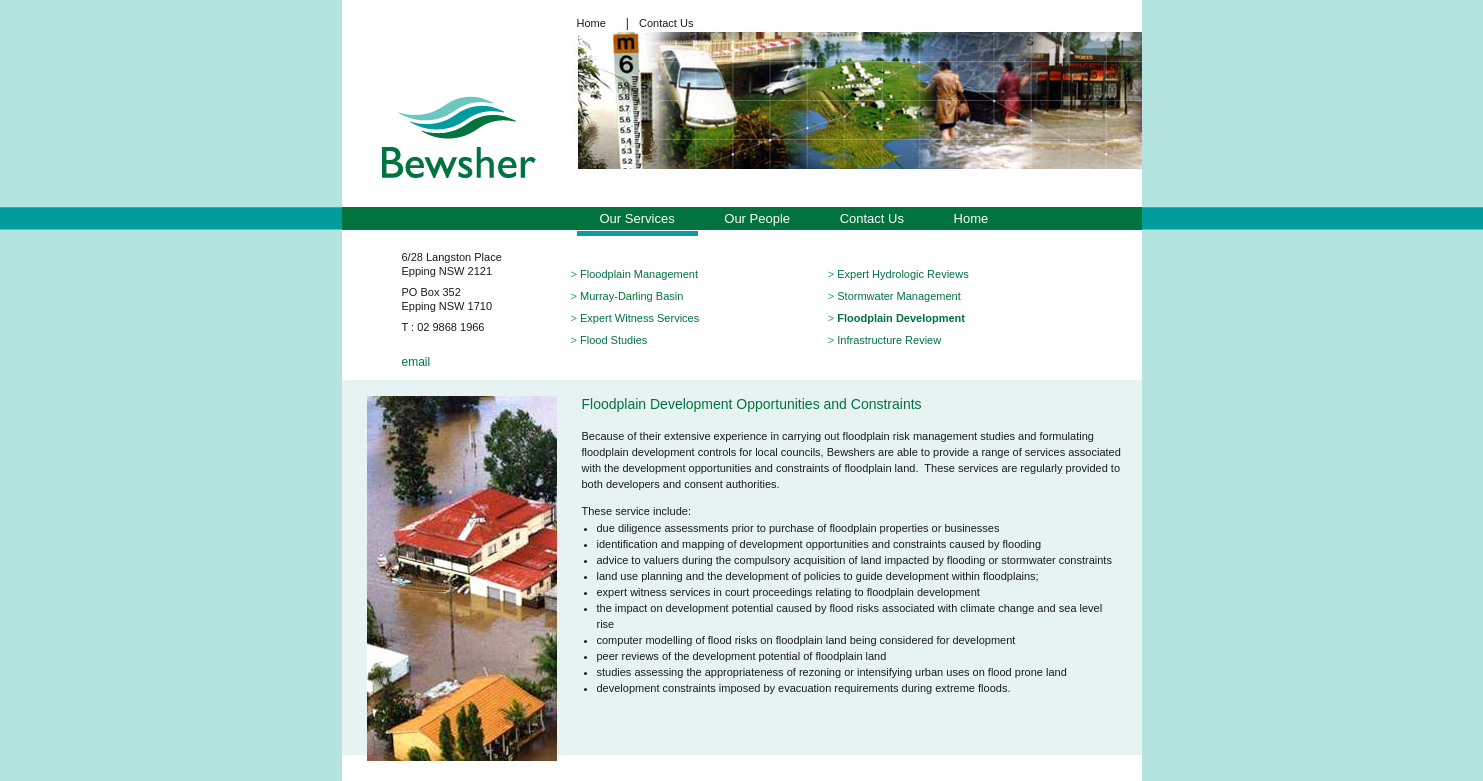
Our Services (637, 218)
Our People (757, 218)
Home (591, 23)
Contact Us (666, 23)
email (416, 362)
